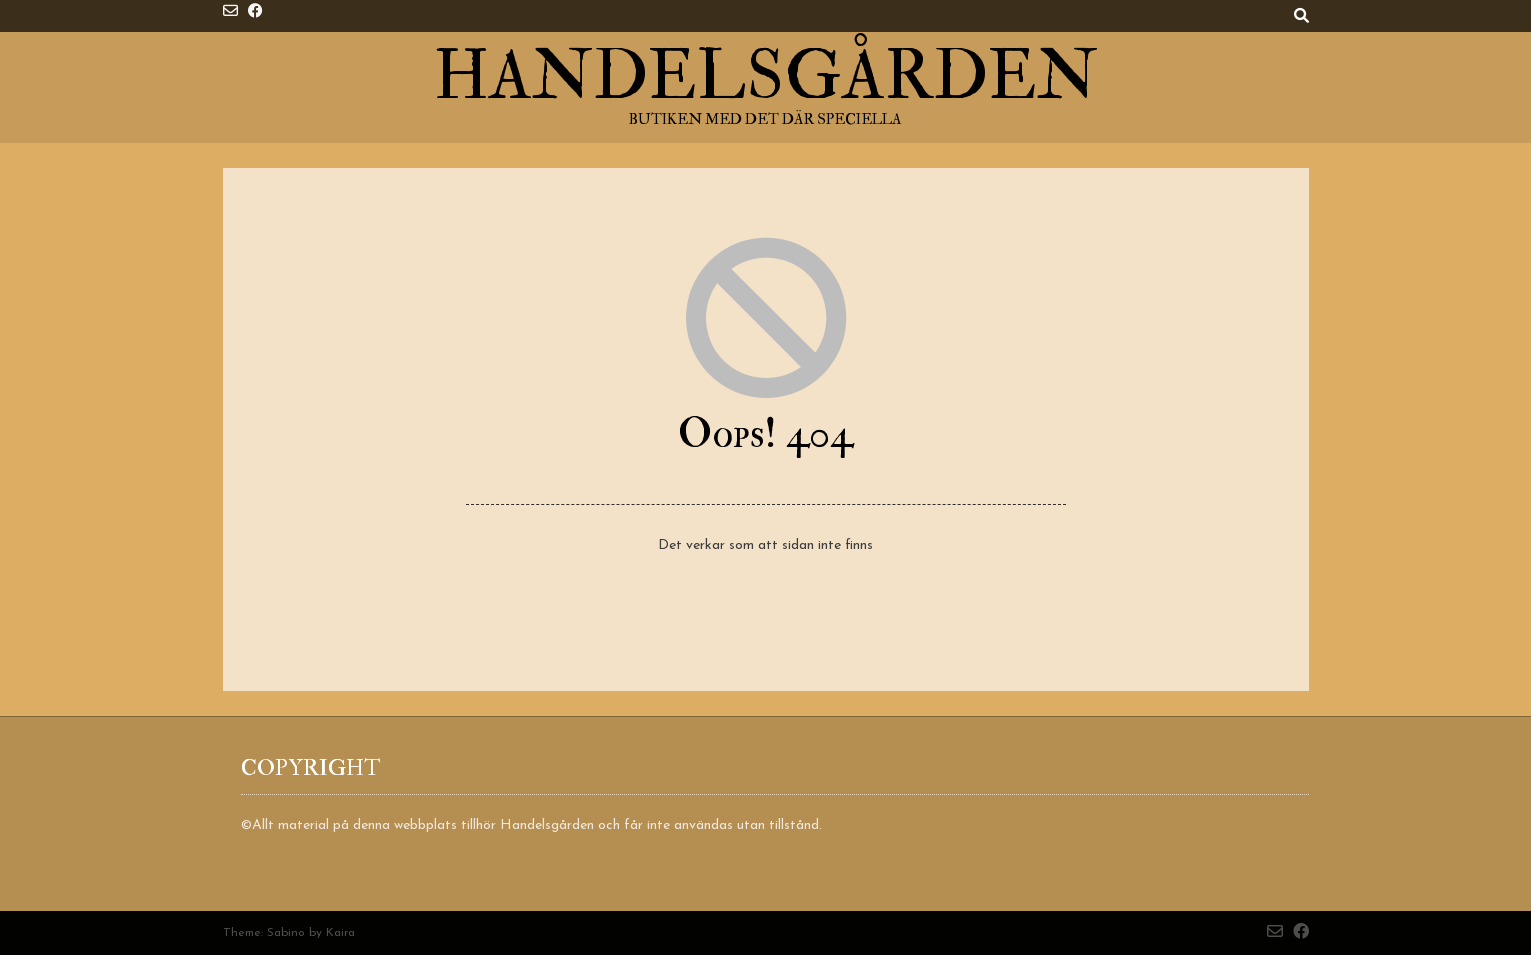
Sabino (286, 933)
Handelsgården (766, 77)
